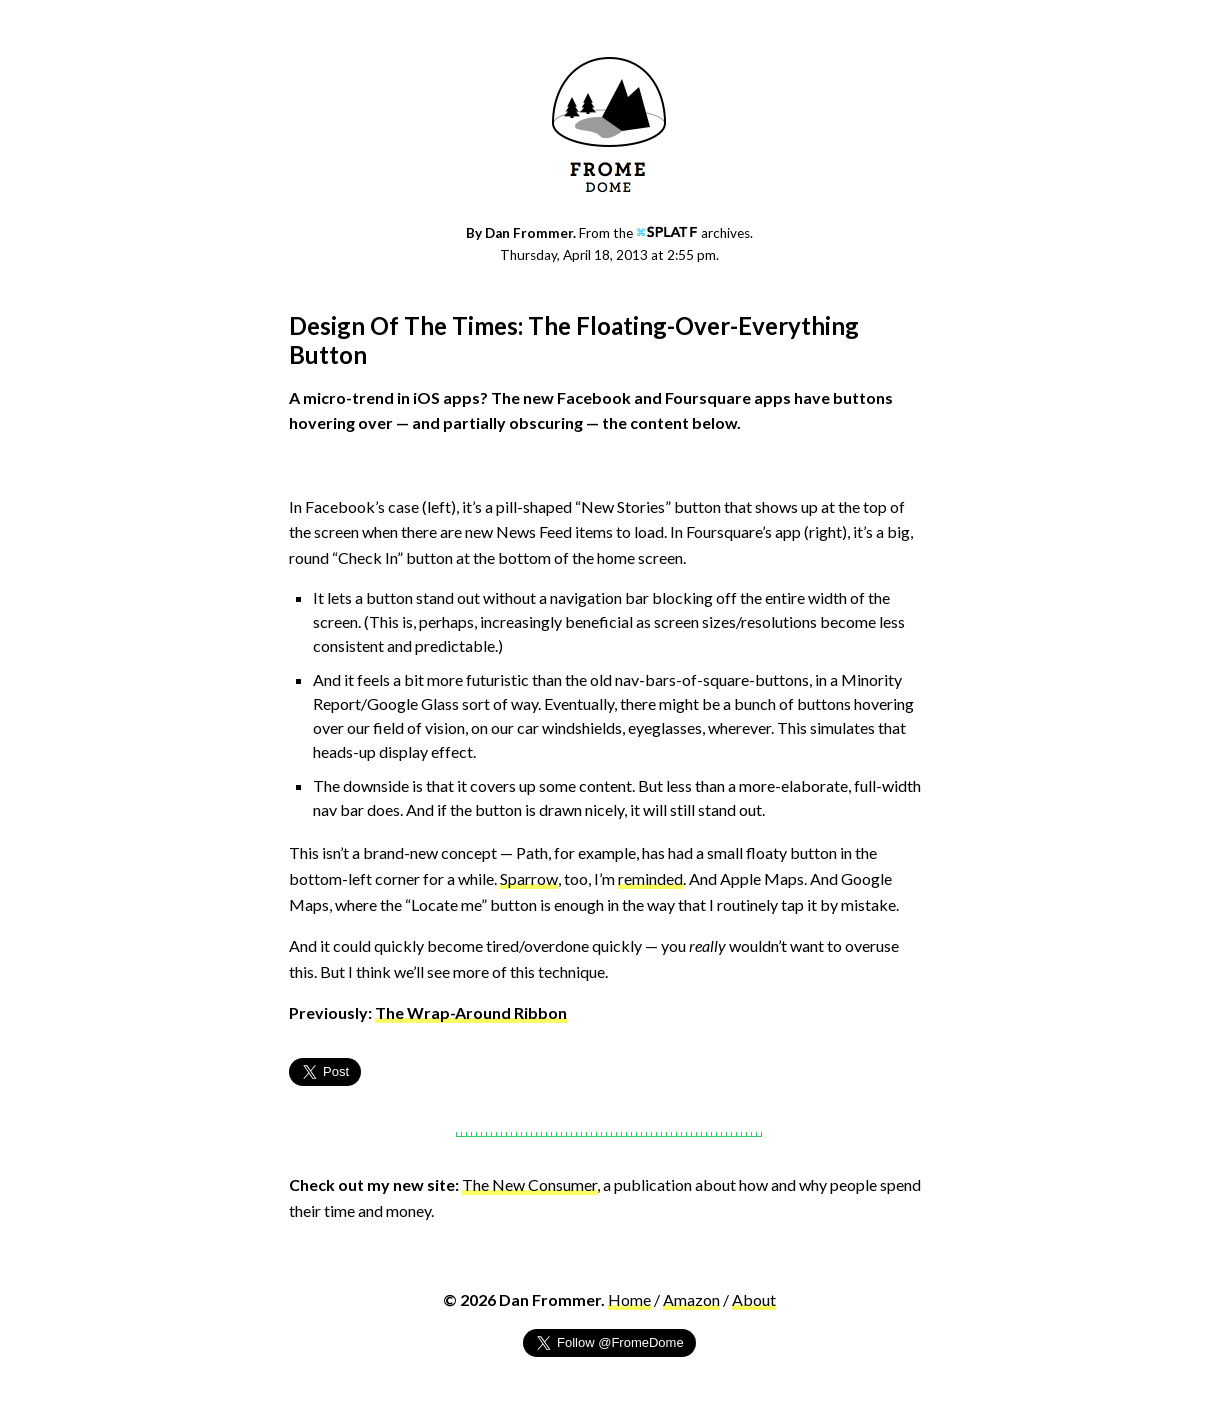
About (754, 1299)
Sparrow (529, 878)
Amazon (691, 1299)
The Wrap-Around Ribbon (471, 1012)
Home (629, 1299)
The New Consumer (529, 1184)
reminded (650, 878)
